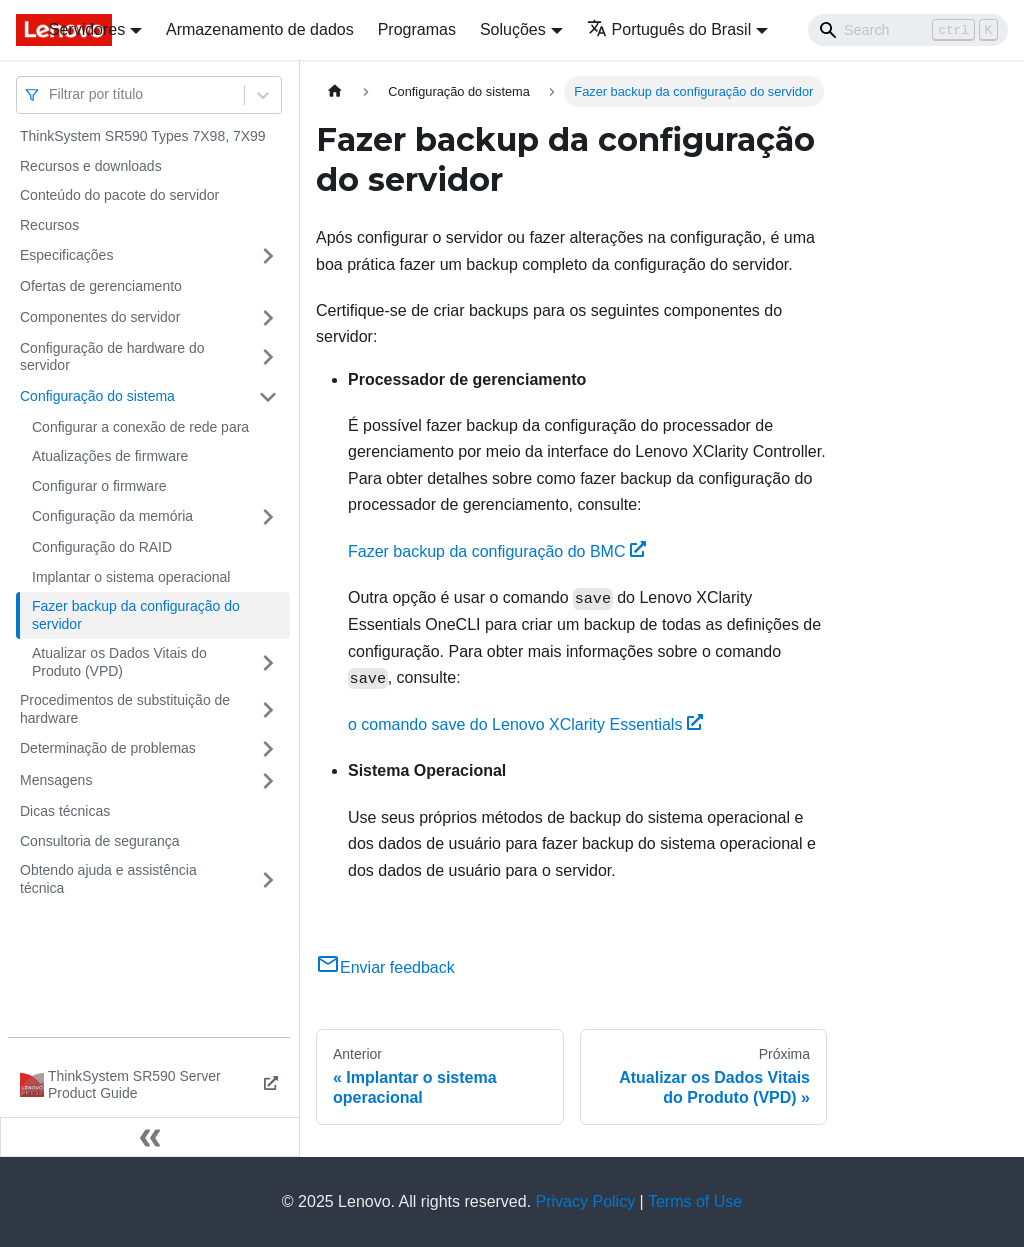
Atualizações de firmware (110, 456)
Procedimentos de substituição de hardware (125, 709)
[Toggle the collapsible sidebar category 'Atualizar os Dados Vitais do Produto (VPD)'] (268, 662)
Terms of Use (695, 1201)
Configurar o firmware (99, 486)
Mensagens (56, 780)
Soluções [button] (513, 29)
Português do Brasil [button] (669, 29)
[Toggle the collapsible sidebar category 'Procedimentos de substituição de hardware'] (268, 709)
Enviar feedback (385, 967)
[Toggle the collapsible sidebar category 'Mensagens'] (268, 781)
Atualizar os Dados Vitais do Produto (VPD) (119, 662)
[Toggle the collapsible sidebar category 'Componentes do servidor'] (268, 318)
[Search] (908, 30)
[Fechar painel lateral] (150, 1137)
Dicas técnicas (65, 811)
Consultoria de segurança (100, 841)
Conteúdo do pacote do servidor (119, 195)
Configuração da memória (112, 516)
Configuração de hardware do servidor (112, 357)
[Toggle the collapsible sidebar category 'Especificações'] (268, 256)
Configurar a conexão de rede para (140, 427)
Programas (417, 29)
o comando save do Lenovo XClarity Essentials (525, 724)
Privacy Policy (586, 1201)
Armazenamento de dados (260, 29)
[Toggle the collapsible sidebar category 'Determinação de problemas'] (268, 749)
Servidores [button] (87, 29)
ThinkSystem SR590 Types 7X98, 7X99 (143, 136)
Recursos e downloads (91, 166)
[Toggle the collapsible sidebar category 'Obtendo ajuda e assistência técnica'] (268, 879)
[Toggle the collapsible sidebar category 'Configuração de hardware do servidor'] (268, 357)
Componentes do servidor (100, 317)
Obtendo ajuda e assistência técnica (108, 879)
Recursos (49, 225)
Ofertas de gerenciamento (101, 286)
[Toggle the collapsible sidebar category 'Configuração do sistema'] (268, 397)
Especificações (66, 255)
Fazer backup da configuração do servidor (136, 615)
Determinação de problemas (108, 748)
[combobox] (51, 94)
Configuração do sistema (97, 396)
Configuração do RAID (102, 547)
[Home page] (335, 91)
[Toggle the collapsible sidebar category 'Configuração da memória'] (268, 517)
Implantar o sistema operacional (131, 577)
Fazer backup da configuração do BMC (497, 551)
